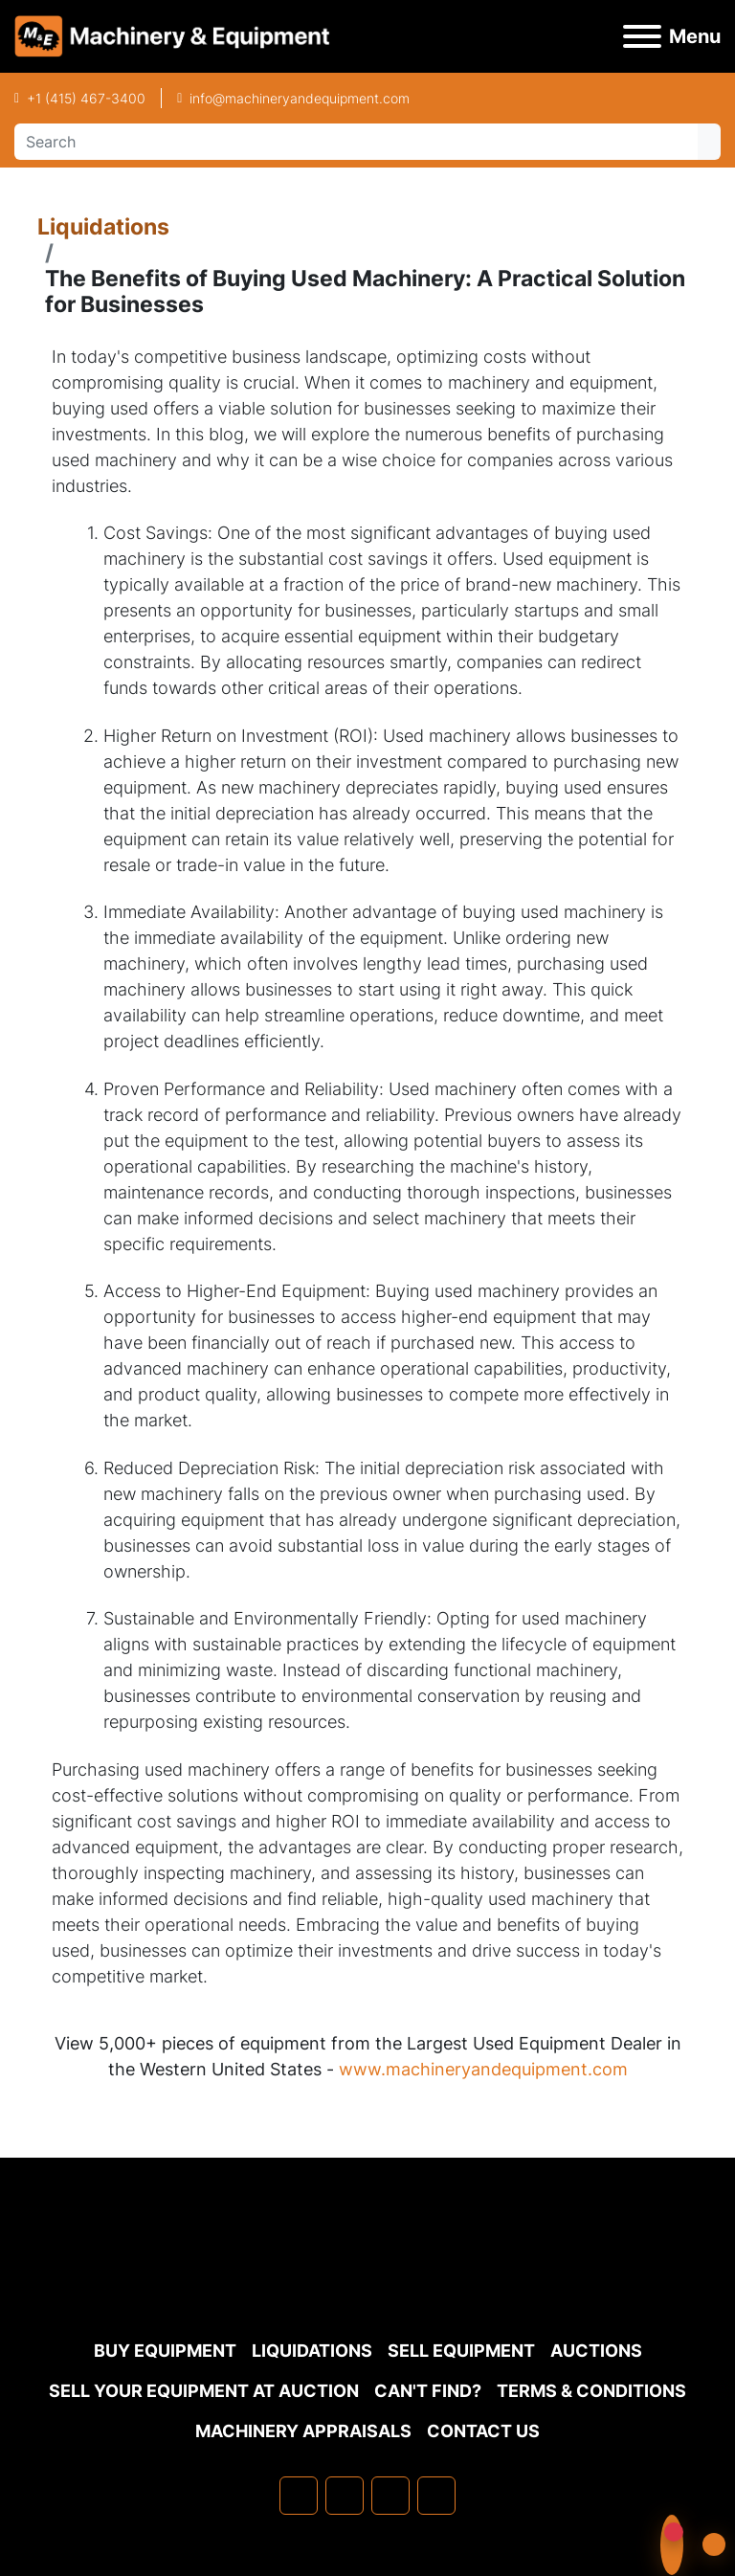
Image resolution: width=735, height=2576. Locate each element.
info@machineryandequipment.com (299, 98)
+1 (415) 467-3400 (86, 98)
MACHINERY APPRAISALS (303, 2431)
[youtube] (436, 2495)
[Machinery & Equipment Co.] (367, 2284)
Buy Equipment (165, 2351)
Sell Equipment (461, 2351)
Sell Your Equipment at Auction (204, 2391)
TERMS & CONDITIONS (591, 2391)
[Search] (356, 141)
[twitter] (390, 2495)
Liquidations (103, 226)
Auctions (596, 2351)
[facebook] (298, 2495)
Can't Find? (427, 2391)
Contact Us (483, 2431)
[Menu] (642, 36)
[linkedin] (344, 2495)
